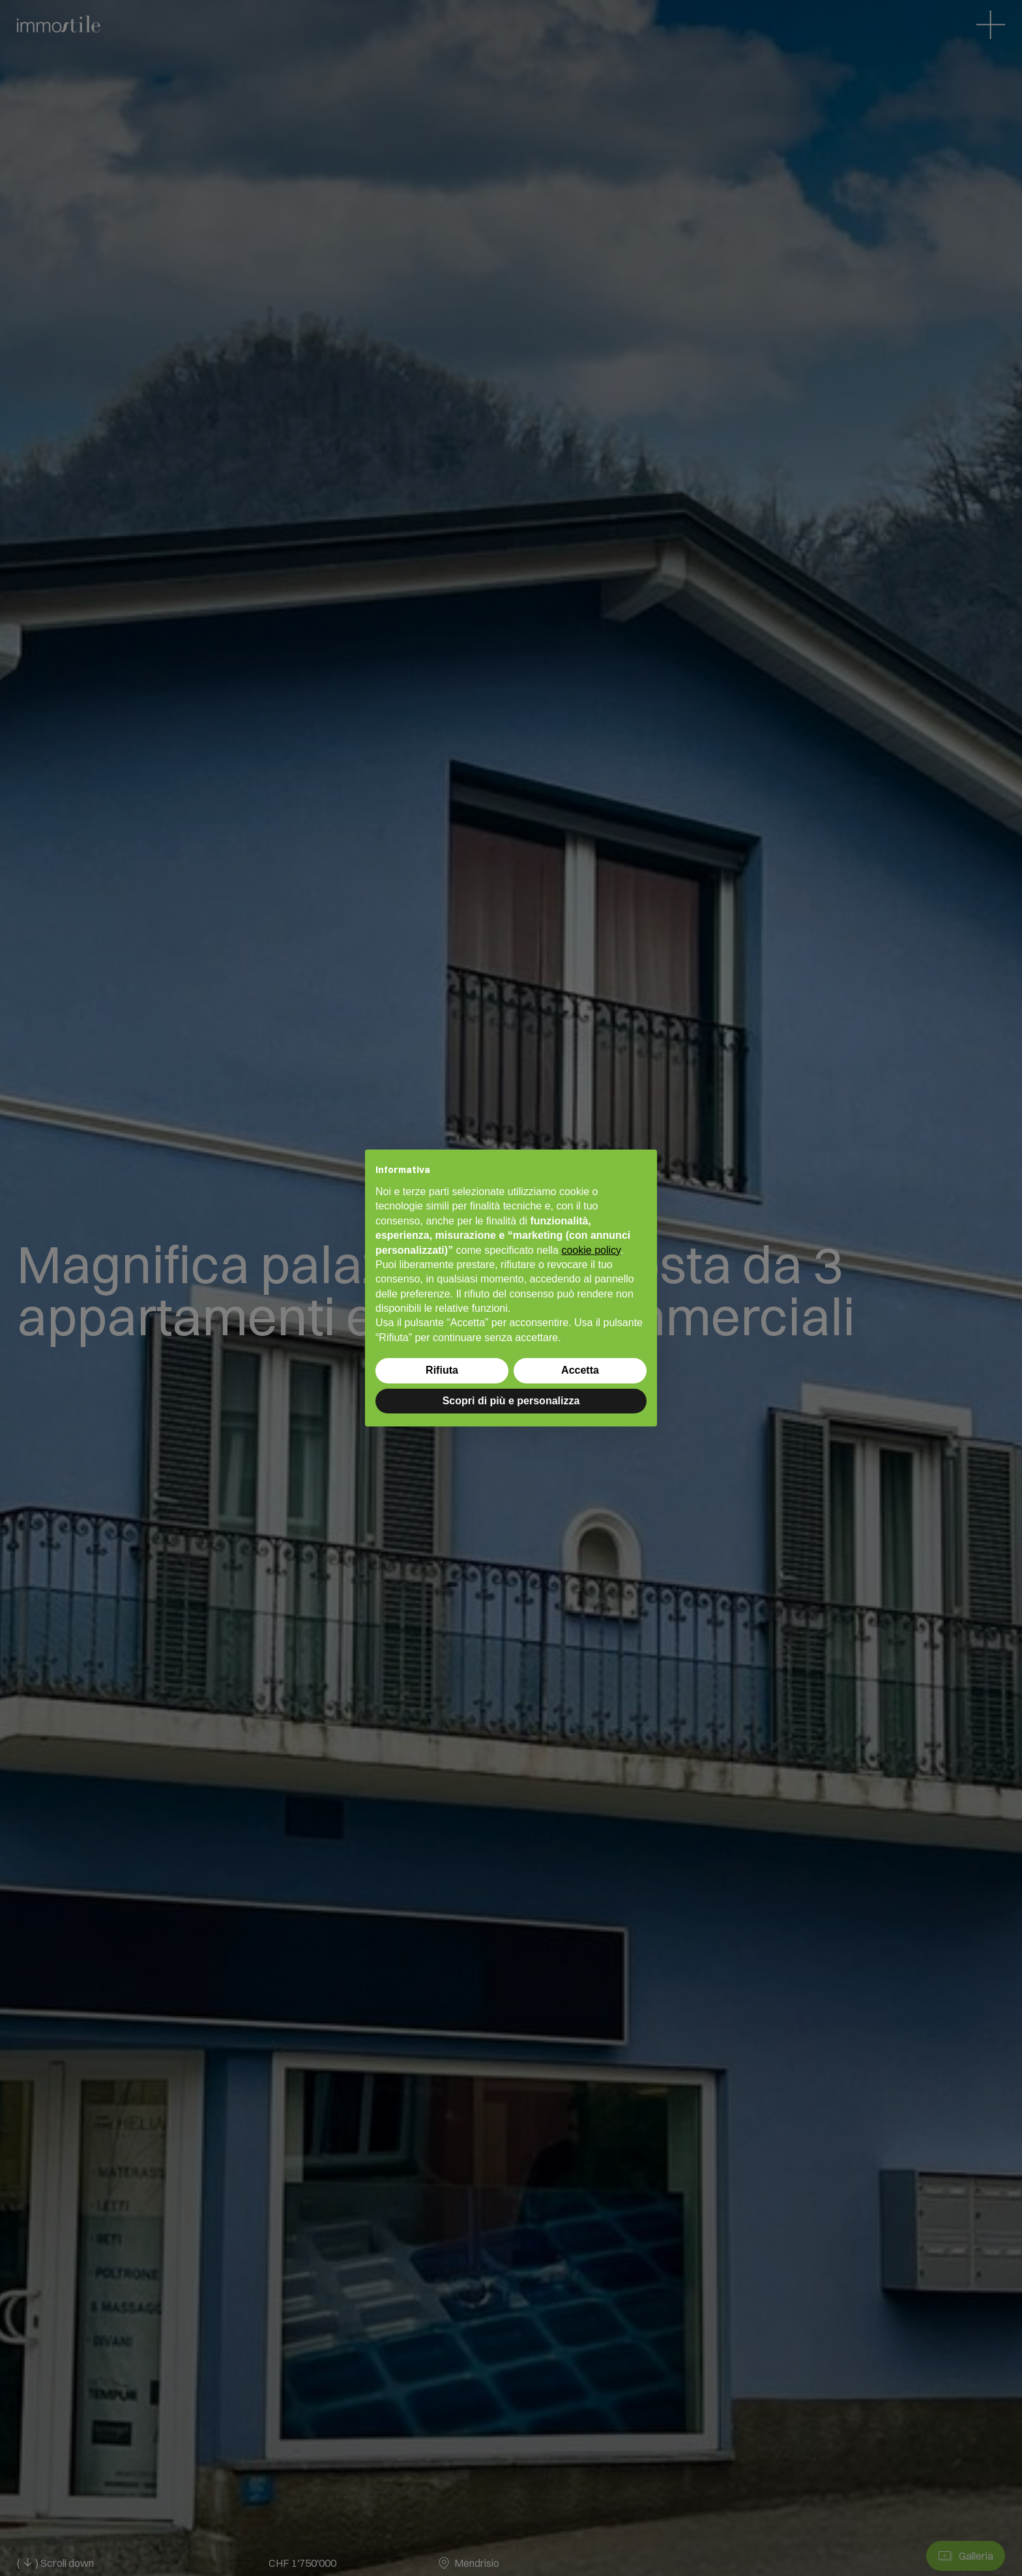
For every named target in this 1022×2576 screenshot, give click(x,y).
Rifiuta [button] (442, 1370)
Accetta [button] (580, 1370)
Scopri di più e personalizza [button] (511, 1400)
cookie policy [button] (590, 1250)
